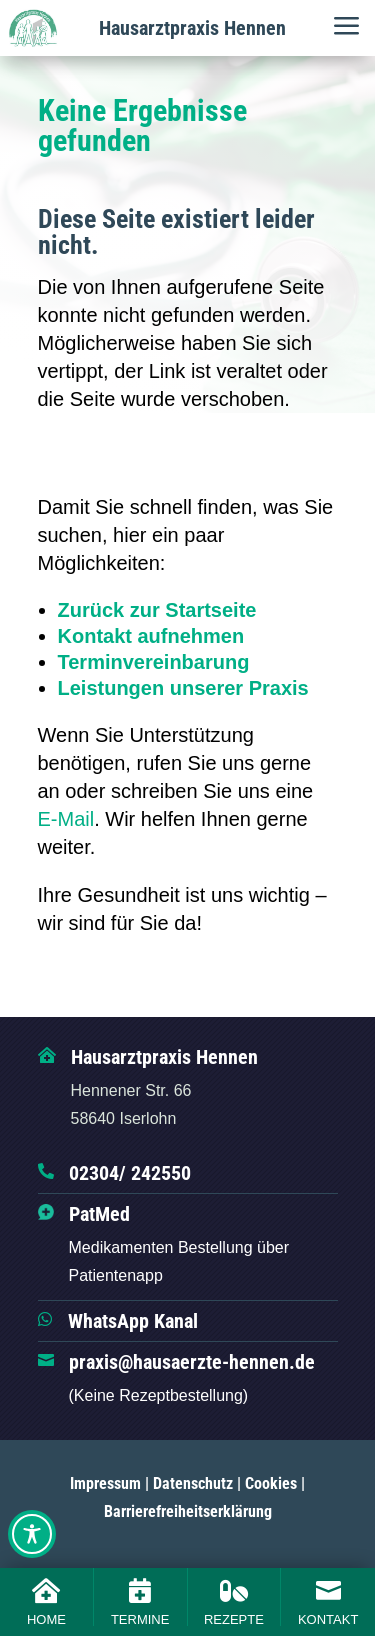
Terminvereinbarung (154, 662)
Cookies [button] (271, 1483)
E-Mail (66, 819)
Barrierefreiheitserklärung (188, 1511)
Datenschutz (193, 1483)
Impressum (105, 1483)
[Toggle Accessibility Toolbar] (32, 1534)
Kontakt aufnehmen (151, 636)
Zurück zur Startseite (157, 610)
